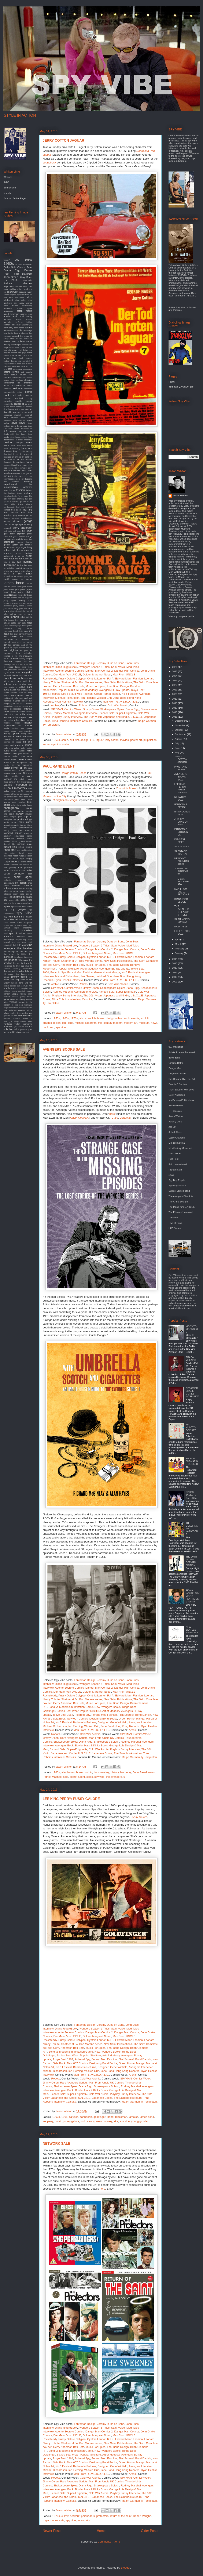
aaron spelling (10, 289)
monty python (11, 733)
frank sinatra (25, 504)
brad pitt (7, 350)
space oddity (14, 900)
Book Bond (174, 1057)
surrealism (27, 930)
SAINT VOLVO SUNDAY (181, 920)
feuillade (28, 493)
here (112, 1113)
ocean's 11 (9, 762)
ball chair (16, 325)
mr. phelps (16, 742)
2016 (175, 712)
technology (9, 939)
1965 (64, 2116)
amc (15, 303)
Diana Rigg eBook (66, 666)
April (177, 939)
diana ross (21, 446)
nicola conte (26, 756)
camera (7, 366)
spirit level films (18, 906)
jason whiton (25, 592)
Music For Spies (95, 686)
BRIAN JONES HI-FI (182, 813)
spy (5, 909)
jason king (10, 592)
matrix (6, 698)
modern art (130, 1022)
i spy (12, 562)
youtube (23, 1029)
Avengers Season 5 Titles (94, 666)
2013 (175, 963)
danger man (20, 412)
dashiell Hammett (23, 415)
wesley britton (25, 1010)
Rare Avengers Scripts (73, 1737)
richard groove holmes (22, 841)
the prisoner (11, 960)
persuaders (88, 2516)
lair (5, 644)
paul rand (48, 1027)
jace (25, 577)
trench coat (9, 979)
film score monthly (16, 499)
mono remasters (25, 731)
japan (29, 589)
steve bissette (25, 919)
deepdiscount (15, 437)
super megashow (23, 928)
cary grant (17, 369)
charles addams (18, 377)
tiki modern (9, 974)
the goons (9, 954)
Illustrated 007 (176, 1105)
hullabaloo (27, 559)
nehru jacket (18, 751)
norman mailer (10, 759)
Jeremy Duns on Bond (110, 663)
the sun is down (21, 963)
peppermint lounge (11, 794)
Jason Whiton (180, 495)
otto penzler (26, 770)
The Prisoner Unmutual (180, 1212)
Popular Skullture (68, 690)
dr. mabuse (9, 459)
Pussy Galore (139, 1817)
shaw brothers (12, 885)
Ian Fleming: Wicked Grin (96, 697)
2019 (175, 698)
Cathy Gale (10, 267)
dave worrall (19, 420)
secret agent (50, 744)
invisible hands (14, 568)
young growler (139, 2121)
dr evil (15, 454)
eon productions (24, 479)
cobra (29, 385)
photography (11, 807)
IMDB (7, 182)
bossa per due (26, 347)
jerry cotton (111, 740)
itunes (20, 576)
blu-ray (24, 341)
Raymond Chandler (13, 286)
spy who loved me (14, 916)
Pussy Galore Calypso (72, 678)
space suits (9, 903)
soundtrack (49, 162)
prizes (29, 822)
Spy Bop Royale (177, 1180)
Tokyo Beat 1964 (63, 1714)
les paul (24, 650)
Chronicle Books (127, 788)
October (179, 730)
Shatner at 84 (69, 682)
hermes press (12, 553)
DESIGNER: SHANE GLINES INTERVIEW (192, 1392)
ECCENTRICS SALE (181, 932)
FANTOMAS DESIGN (180, 805)
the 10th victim (20, 945)
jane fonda (9, 589)
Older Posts (149, 2531)
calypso (73, 2116)
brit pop (22, 352)
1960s (56, 740)
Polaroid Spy (58, 693)
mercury (17, 706)
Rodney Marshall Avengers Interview (75, 713)
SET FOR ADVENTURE (181, 387)
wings (16, 1021)
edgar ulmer (13, 468)
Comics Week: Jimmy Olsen (81, 709)
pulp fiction (149, 740)
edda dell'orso (15, 465)
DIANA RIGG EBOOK (181, 900)
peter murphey (18, 802)
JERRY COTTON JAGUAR (63, 140)
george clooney (12, 521)
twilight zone (17, 983)
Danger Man (175, 1068)
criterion (19, 409)
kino (22, 636)
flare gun (28, 499)
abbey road (22, 289)
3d (16, 264)
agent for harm (23, 295)
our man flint (20, 773)
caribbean (86, 2116)
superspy (8, 930)
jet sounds (8, 606)
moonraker (9, 736)
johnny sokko (10, 623)
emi (30, 476)
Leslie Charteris (177, 1137)
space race (26, 900)
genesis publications (22, 518)
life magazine (25, 656)
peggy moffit (17, 791)
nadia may (8, 748)
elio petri (8, 476)
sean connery (104, 2121)
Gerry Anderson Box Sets (68, 686)
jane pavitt (20, 589)
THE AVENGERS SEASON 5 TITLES (181, 910)
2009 (175, 981)
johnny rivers (26, 620)
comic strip (16, 395)
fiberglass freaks (10, 496)
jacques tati (17, 579)
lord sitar (15, 664)
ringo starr (10, 849)
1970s (74, 1018)
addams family (25, 292)
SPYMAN (57, 709)
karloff (15, 631)
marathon (22, 684)
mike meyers (19, 717)
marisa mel (15, 690)
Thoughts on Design (64, 800)
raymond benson (13, 833)
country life (8, 404)
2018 (175, 703)
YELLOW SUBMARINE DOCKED (192, 1461)
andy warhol (25, 303)
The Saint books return (128, 1753)
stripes (6, 925)
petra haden (27, 805)
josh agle (22, 623)
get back (17, 531)
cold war (17, 388)
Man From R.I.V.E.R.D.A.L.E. (120, 701)
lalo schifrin (13, 645)
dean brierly (21, 434)
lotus (17, 667)
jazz (10, 595)
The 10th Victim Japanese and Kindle (106, 716)
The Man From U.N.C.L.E (182, 1207)
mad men (15, 672)
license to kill (11, 656)
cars (10, 369)
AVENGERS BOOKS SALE (64, 1049)
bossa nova (14, 347)
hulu (5, 562)
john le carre (25, 614)
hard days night (18, 547)
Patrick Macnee (52, 1776)
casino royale (11, 372)
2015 (175, 716)
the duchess (26, 951)
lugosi (6, 672)
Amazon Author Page (15, 198)
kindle (13, 636)
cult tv (88, 1772)
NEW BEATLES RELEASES (192, 1630)
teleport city (20, 939)
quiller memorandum (21, 827)
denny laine (27, 437)
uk (124, 1776)
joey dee (23, 608)
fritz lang (27, 509)
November (180, 725)
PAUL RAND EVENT (59, 766)
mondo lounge (10, 731)
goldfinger (99, 2116)
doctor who (26, 448)
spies (89, 1776)
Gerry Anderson (177, 1095)
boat (13, 345)
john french (27, 611)
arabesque (9, 311)
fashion (20, 490)
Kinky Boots (25, 277)
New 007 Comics (77, 1718)
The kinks (27, 286)
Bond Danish (143, 1714)
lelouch (29, 647)
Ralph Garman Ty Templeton (139, 1757)
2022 (175, 685)
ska (116, 2121)
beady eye (27, 330)
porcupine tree (10, 819)
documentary (101, 1772)
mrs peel (27, 741)
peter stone (16, 805)
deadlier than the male (20, 431)
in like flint (22, 565)
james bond (147, 2116)
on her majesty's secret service (18, 766)
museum (144, 1022)
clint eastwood (18, 385)
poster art (136, 740)
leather (22, 647)
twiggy (7, 983)
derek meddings (25, 440)
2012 (175, 968)
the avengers (114, 1776)
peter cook (20, 799)
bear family (8, 333)
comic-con (27, 395)
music (58, 2121)
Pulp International (178, 1164)
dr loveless (24, 454)
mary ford (23, 693)
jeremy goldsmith (11, 603)
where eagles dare (12, 1013)
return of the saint (121, 2516)
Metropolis (27, 280)
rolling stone (26, 862)
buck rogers (25, 358)
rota (20, 865)
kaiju (20, 628)
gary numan (19, 515)
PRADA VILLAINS (191, 1358)
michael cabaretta (86, 1022)
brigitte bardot (10, 352)
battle (16, 330)
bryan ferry (10, 358)
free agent (16, 510)
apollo (19, 308)
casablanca (27, 369)
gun (21, 545)
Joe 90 (172, 1127)
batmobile (8, 330)
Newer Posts (52, 2531)
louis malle (27, 667)
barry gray (8, 327)
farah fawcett (9, 490)
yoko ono (8, 1026)
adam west (12, 292)
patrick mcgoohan (15, 784)
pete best (23, 796)
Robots (83, 705)
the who (25, 966)
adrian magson (10, 295)
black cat (28, 339)
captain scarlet (20, 366)
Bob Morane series (90, 682)
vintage (13, 1002)
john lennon (11, 616)
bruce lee (16, 355)
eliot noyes (18, 476)
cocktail (7, 388)
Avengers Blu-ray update (114, 690)
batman (28, 327)
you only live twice (18, 1028)
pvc (5, 827)
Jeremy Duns (175, 1121)
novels (22, 759)
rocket (15, 858)
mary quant (17, 695)
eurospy (28, 481)
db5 (5, 431)
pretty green (10, 822)
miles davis (19, 720)
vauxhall (21, 991)
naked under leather (23, 748)
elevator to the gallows (22, 473)
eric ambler (11, 481)
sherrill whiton (18, 888)
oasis (29, 759)
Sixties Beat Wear (67, 1711)
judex (29, 622)
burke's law (16, 361)
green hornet (25, 542)
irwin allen (25, 571)
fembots (11, 493)
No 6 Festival (130, 693)
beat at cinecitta (21, 333)
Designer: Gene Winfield (112, 1722)
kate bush (23, 631)
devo (13, 445)
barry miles (19, 327)
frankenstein (9, 507)
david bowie (18, 423)
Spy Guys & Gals (177, 1185)
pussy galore (71, 2121)
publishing (18, 825)
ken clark (14, 634)
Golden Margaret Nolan (97, 674)
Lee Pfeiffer (11, 280)
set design (20, 882)
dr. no (20, 459)
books (80, 1772)
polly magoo (10, 816)
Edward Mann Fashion (129, 678)
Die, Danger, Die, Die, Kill (182, 1079)
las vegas (14, 648)
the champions (11, 951)
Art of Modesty (89, 690)
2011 (175, 972)
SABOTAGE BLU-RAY (180, 852)
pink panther (18, 811)
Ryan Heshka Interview (69, 701)
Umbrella (83, 1117)
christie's (28, 380)
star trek (14, 919)
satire (29, 870)
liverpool (8, 661)
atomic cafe (26, 314)
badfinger (19, 322)
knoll (17, 639)
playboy (19, 813)
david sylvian (14, 428)
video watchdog (17, 999)
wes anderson (10, 1010)
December (180, 720)
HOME (172, 382)
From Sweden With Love (181, 1089)
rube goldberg (10, 867)
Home (101, 2531)
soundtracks (17, 896)
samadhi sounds (18, 870)
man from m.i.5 (25, 675)
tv (27, 979)
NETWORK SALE (56, 2143)
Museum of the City (54, 796)
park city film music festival (20, 782)
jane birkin (27, 586)
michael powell (17, 711)
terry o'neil (27, 942)
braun (14, 350)
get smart (27, 531)
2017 (175, 708)
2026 (175, 667)
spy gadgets (18, 909)
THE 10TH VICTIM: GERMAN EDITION (191, 1560)
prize (21, 822)
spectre (18, 903)
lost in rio (24, 664)
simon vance (19, 891)
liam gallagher (24, 653)
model (6, 728)
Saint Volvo (118, 666)
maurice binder (20, 701)
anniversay (27, 305)
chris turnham (17, 380)
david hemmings (19, 426)
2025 (175, 671)
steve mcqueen (24, 922)
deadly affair (9, 434)
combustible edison (13, 392)
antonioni (8, 308)
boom (24, 345)
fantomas (27, 487)
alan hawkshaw (17, 297)
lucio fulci (28, 670)
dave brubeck (11, 417)
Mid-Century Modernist (180, 1148)
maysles (11, 704)
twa (30, 979)
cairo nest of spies (24, 364)
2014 (175, 959)
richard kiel (9, 844)
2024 (175, 676)
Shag (171, 1175)
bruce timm (27, 355)
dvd (28, 462)
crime (64, 740)
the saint (23, 960)
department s (10, 440)
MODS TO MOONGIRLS (192, 1329)
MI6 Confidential (177, 1143)
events (135, 1018)
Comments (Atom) (109, 2541)
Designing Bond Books (103, 1718)
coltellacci (28, 389)
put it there (27, 825)
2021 (175, 689)
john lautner (10, 614)
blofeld (7, 341)
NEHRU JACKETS (191, 1493)
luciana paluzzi (17, 670)
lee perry (48, 2121)
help (14, 550)
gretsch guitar (11, 545)
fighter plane (23, 496)
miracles (7, 723)
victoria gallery (18, 997)
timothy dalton (19, 976)
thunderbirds (22, 971)
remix (29, 836)
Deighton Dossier (177, 1073)
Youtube (8, 193)
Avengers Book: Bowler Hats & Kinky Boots (81, 1745)
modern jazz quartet (22, 728)
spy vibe (64, 744)
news (154, 1022)
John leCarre (175, 1132)
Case (73, 1117)
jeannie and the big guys (21, 598)
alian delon (20, 300)
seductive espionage (14, 880)
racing (6, 830)
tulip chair (20, 979)
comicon (7, 398)
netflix (29, 751)
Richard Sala (175, 1169)
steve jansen (9, 922)
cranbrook (20, 407)
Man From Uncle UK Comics (106, 1737)
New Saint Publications (118, 682)
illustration (10, 565)
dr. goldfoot (27, 457)
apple (29, 308)
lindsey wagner (25, 659)
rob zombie (22, 850)
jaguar (99, 740)
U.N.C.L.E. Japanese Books (95, 1753)
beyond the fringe (20, 336)
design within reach (117, 1018)
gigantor (21, 534)
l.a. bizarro (27, 642)
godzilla (19, 539)
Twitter (192, 307)
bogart (18, 344)
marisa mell (26, 690)
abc (82, 1018)
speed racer (27, 903)
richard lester (24, 844)
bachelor (8, 322)
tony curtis (83, 2520)
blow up (15, 341)
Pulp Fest (173, 1159)
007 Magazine (176, 1047)
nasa (6, 750)
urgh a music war (24, 986)
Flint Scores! (126, 1714)
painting (22, 779)
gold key (28, 539)
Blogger (125, 2567)
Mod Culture (175, 1153)
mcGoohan (20, 704)
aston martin (24, 311)
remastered (19, 836)
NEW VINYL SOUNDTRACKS (181, 861)
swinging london (14, 933)
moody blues (26, 734)
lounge (7, 669)
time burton (21, 974)
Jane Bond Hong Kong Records (120, 1726)
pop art (28, 816)
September (181, 734)
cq (26, 404)
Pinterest (177, 310)
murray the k (9, 745)
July (177, 743)
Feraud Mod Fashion (80, 693)
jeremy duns (25, 600)
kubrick (7, 642)
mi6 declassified (12, 709)
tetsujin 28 (8, 945)
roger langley (26, 858)
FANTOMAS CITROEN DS (181, 832)
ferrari (19, 493)
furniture (8, 515)
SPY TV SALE (181, 846)
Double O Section (178, 1084)
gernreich (7, 528)
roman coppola (11, 864)
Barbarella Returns (84, 1722)
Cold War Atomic (117, 705)
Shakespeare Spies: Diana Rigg (119, 709)
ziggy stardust (22, 1032)
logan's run (20, 661)
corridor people (23, 401)
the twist (16, 966)
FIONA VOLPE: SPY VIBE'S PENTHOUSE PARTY (192, 1596)
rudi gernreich (25, 867)
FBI (92, 740)
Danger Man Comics (126, 670)
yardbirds (8, 1024)
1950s (56, 1018)
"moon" (7, 260)
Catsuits (87, 720)
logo (70, 1022)
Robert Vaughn (142, 2516)
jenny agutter (10, 600)
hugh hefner (15, 558)
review (20, 838)
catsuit (14, 375)
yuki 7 (12, 1032)
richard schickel (25, 847)
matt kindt (23, 698)
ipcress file (26, 568)
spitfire (29, 907)
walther (15, 1008)
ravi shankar (25, 830)
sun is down (16, 925)
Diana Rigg (12, 270)
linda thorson (11, 658)
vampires (24, 988)
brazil (20, 350)
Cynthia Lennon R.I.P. (100, 678)
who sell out (12, 1016)
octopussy (22, 762)
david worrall (27, 428)
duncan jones (19, 462)
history (115, 1772)
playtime (28, 814)
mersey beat (27, 706)
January (179, 953)
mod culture (25, 725)
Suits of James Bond (179, 1191)
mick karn (13, 714)
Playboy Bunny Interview (67, 716)
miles (10, 720)
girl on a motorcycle (21, 536)
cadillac (13, 364)
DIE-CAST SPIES (179, 840)
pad (15, 779)
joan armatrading (11, 608)
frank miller (9, 504)
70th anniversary (25, 264)
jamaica (133, 2116)
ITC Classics (175, 1111)
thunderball (9, 971)
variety (14, 991)
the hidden (22, 954)
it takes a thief (18, 572)
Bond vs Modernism (60, 1707)
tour (30, 977)
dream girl (8, 462)
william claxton (12, 1018)
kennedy (23, 634)
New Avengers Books (108, 1707)
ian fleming (24, 561)
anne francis (11, 305)
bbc (21, 330)
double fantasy (25, 451)
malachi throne (11, 675)
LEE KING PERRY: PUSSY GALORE (71, 1799)
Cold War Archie (98, 1749)
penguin (28, 791)
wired (30, 1021)
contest (19, 398)
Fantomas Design (85, 663)
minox (29, 720)
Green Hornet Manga (107, 693)
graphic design (52, 1022)
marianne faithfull (17, 687)
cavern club (26, 375)
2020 (175, 694)
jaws (6, 595)
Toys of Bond (175, 1223)
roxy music (27, 865)
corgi (30, 398)
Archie (55, 705)
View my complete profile (181, 616)
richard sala (10, 846)
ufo (26, 982)
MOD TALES (181, 926)
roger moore (50, 2520)
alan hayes (68, 1772)
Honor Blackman (117, 2116)
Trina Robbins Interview (66, 720)
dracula (29, 459)
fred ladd (20, 507)
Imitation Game (83, 1707)
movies (124, 740)
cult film (74, 740)
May (177, 752)
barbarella (27, 324)
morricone (20, 736)
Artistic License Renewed (182, 1052)
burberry (7, 361)
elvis (26, 476)
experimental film (18, 484)
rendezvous (9, 838)
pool (20, 817)
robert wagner (19, 856)
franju (29, 501)
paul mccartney (17, 788)
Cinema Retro (24, 267)
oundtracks (8, 773)
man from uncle (13, 678)
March (178, 944)
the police (28, 957)
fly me (6, 502)
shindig (29, 888)
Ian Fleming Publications (181, 1100)
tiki (31, 971)
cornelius (8, 401)
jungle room (21, 626)
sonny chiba (18, 894)
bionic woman (16, 338)
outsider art (18, 776)
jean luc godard (20, 595)
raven (14, 830)
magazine (27, 672)
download (8, 454)
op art (23, 767)
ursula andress (11, 988)
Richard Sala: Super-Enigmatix (117, 713)
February (180, 948)
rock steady (88, 2121)
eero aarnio (22, 470)
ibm (64, 1022)
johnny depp (13, 620)
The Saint (173, 1217)
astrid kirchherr (11, 314)
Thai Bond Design (118, 686)
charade (7, 377)
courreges (19, 404)
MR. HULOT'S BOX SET (191, 1427)
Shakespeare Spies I (106, 1741)
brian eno (27, 350)
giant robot (9, 534)
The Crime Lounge (178, 1201)
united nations (10, 986)
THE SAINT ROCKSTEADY (181, 881)
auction (7, 316)
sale (65, 1776)
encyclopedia (9, 479)
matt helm (14, 698)
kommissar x (26, 639)
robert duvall (16, 853)
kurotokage (16, 642)
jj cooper (28, 606)
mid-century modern (110, 1022)
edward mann (10, 470)
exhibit (145, 1018)
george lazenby (23, 524)
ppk (30, 819)
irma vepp (15, 571)
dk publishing (14, 448)
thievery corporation (23, 969)
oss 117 (16, 770)
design (85, 740)
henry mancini (24, 550)
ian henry (125, 1772)
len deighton (11, 650)
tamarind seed (24, 937)
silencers (8, 891)
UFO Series (175, 1228)
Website (8, 177)
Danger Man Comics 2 (99, 670)
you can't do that (21, 1027)
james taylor (16, 587)
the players (18, 957)
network (75, 2516)
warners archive (25, 1008)
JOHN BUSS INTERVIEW (181, 871)
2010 (175, 977)
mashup (28, 695)
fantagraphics (11, 487)
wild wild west (25, 1015)
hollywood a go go (14, 556)
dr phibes (16, 457)
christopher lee (12, 383)
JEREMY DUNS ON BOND (181, 822)
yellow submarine (23, 1024)
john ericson (15, 611)
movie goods (19, 739)
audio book (18, 316)
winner (23, 1021)
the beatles (24, 948)
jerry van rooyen (25, 603)
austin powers (24, 319)
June (178, 748)
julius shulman (10, 626)
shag (30, 883)
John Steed (140, 1772)
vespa (15, 994)
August (179, 739)
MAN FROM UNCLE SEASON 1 (181, 892)
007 (17, 259)
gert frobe (8, 531)
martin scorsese (10, 693)
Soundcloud (10, 187)
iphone (6, 571)
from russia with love (18, 512)
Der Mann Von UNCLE (67, 674)
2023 (175, 680)
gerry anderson (22, 527)
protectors (102, 2516)
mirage (17, 723)
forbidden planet (18, 501)
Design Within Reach (73, 773)
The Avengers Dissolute (181, 1196)
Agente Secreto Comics (69, 670)
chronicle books (94, 1018)
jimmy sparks (18, 606)
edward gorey (26, 468)
